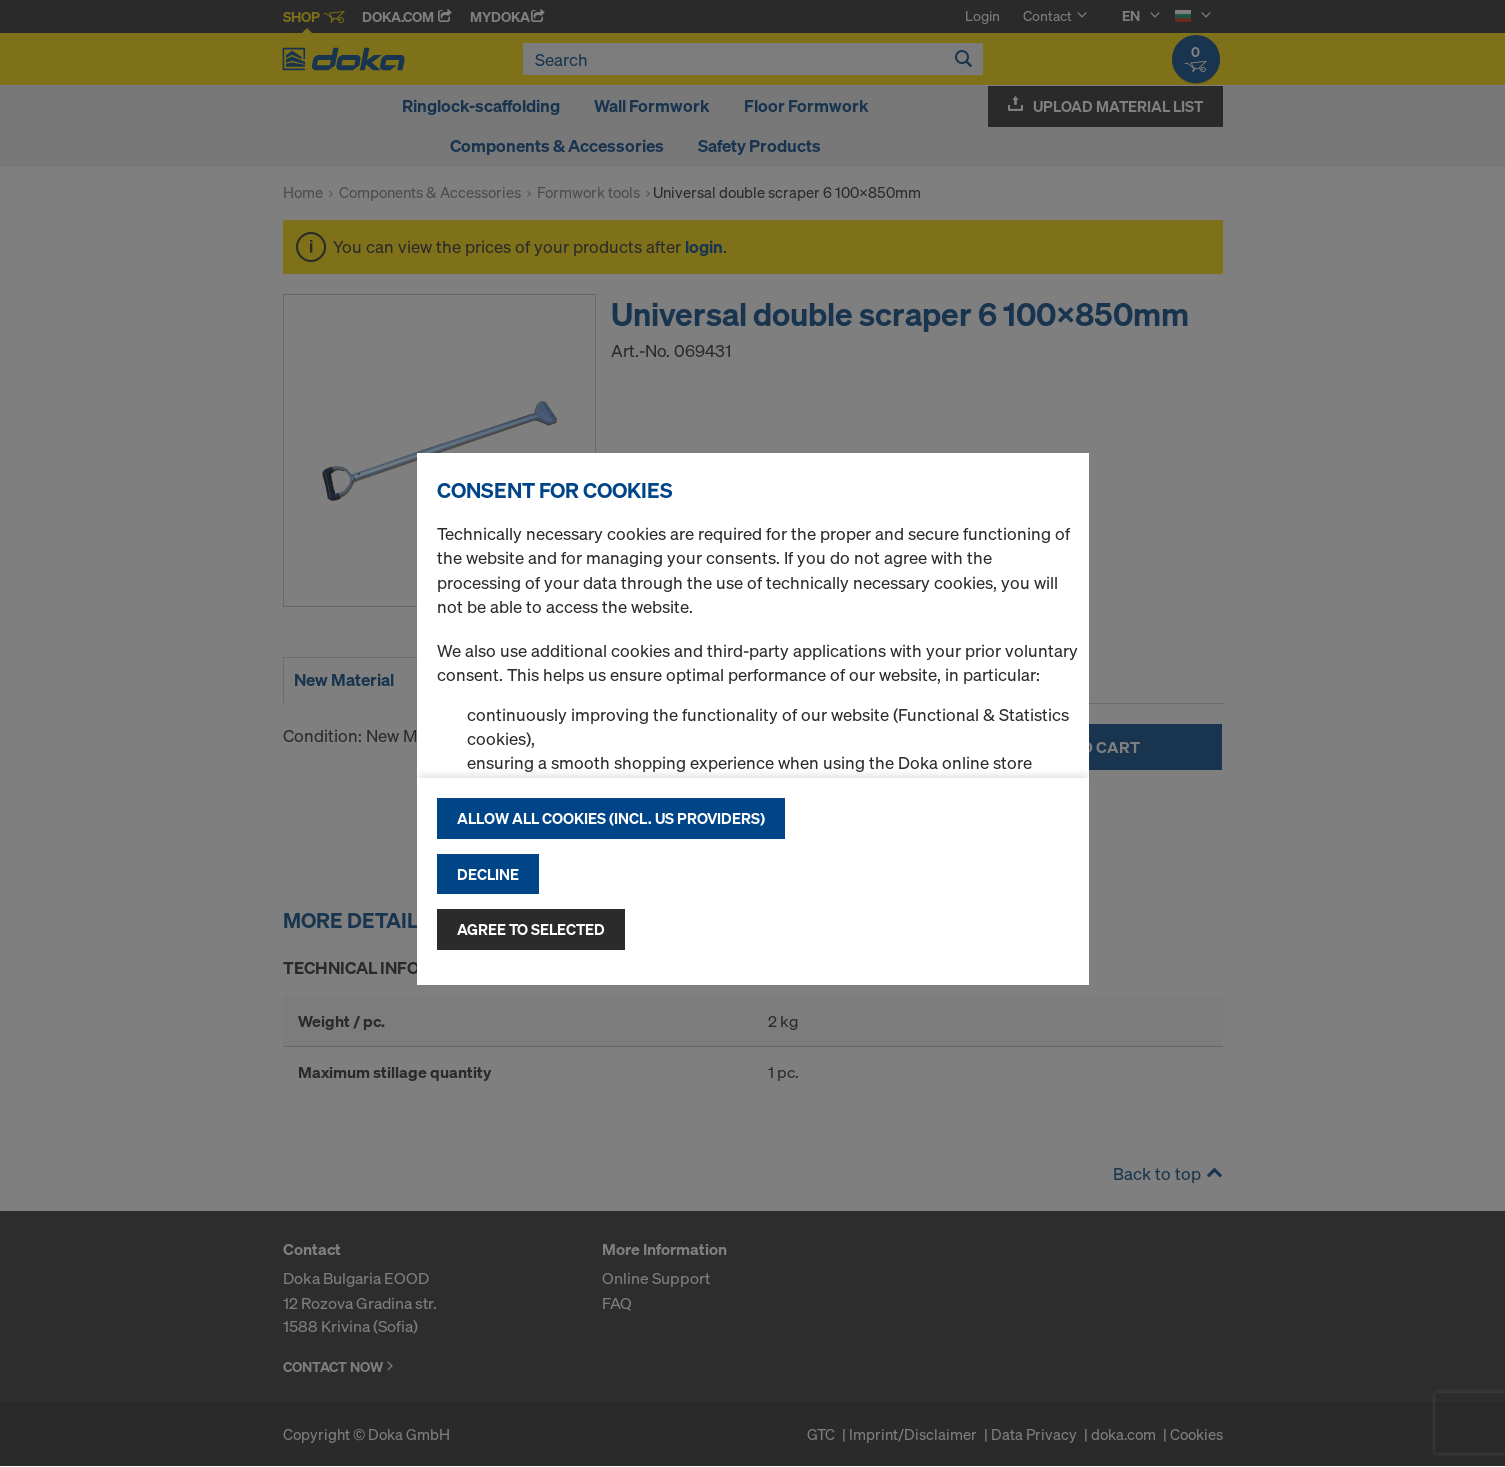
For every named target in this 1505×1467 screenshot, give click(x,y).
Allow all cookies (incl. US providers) (611, 818)
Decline (488, 874)
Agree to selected (531, 929)
